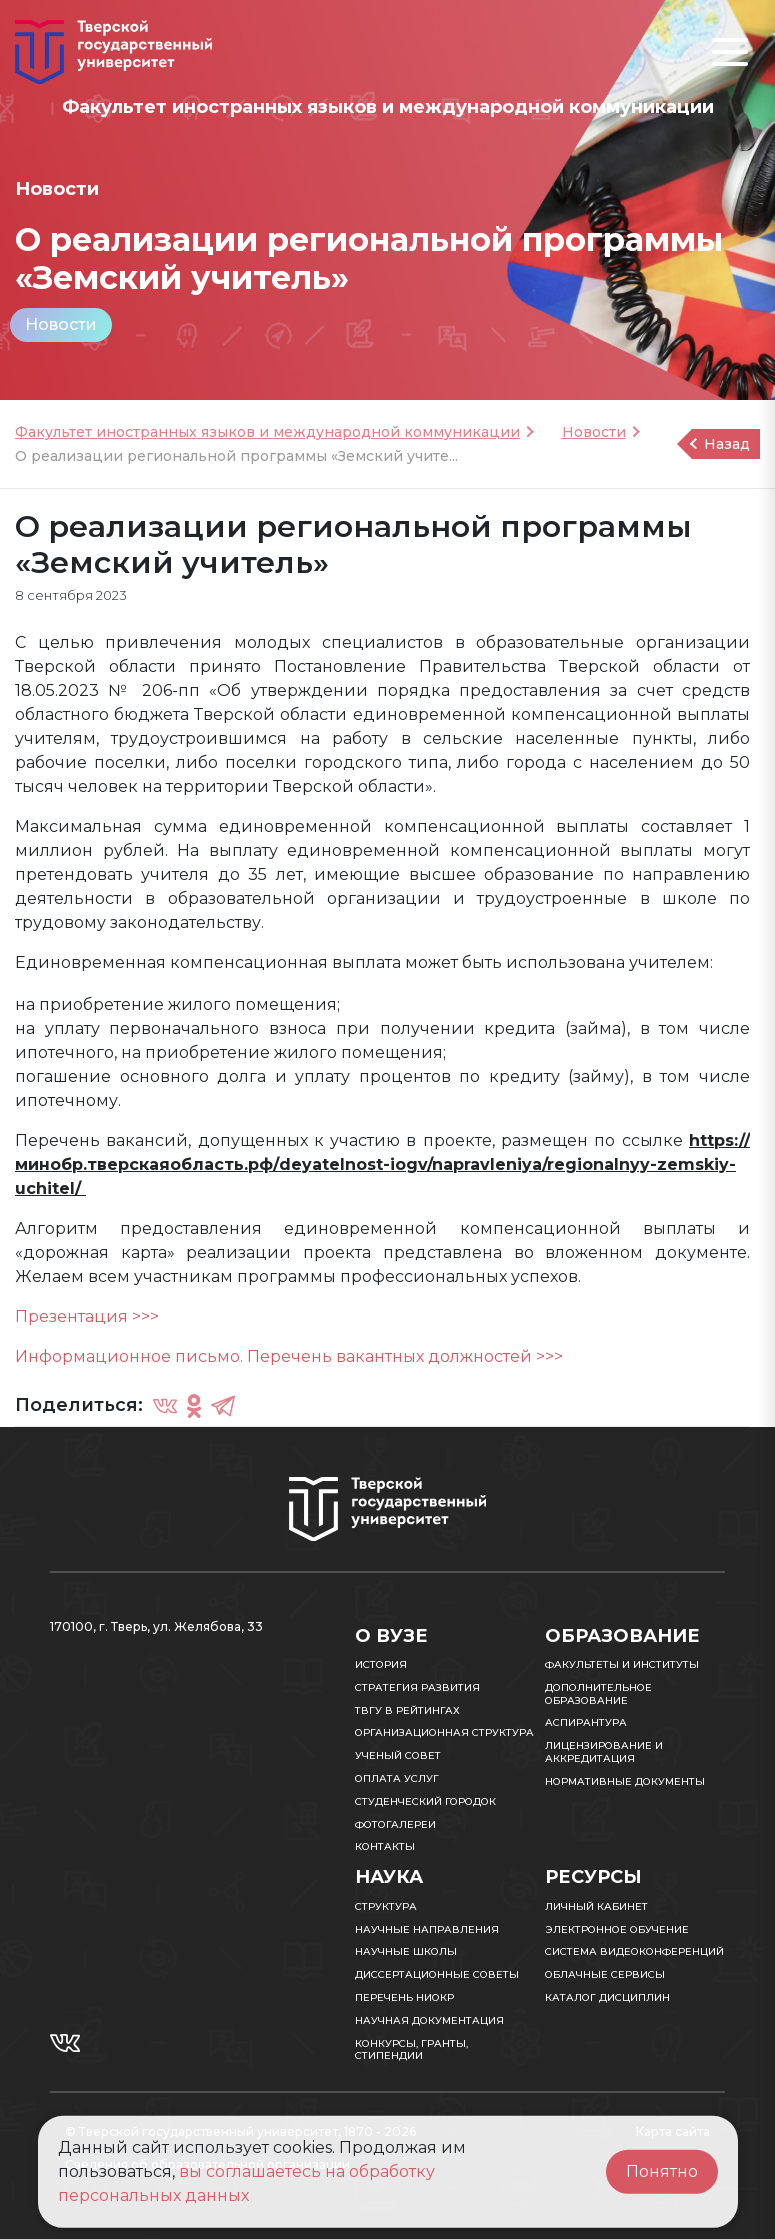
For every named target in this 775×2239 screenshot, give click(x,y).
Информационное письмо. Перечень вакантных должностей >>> (289, 1356)
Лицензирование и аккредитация (604, 1752)
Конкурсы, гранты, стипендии (411, 2050)
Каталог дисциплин (607, 1997)
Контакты (385, 1846)
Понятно (662, 2171)
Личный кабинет (596, 1906)
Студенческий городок (425, 1801)
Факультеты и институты (622, 1664)
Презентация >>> (87, 1316)
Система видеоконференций (634, 1951)
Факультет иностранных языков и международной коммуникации (267, 432)
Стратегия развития (417, 1687)
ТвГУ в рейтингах (407, 1710)
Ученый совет (398, 1755)
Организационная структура (444, 1732)
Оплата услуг (397, 1778)
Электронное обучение (617, 1929)
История (381, 1664)
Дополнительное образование (598, 1694)
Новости (61, 324)
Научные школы (406, 1951)
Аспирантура (586, 1722)
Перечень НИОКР (404, 1997)
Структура (386, 1906)
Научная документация (429, 2020)
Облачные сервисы (605, 1974)
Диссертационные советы (437, 1974)
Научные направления (427, 1929)
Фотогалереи (395, 1824)
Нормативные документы (625, 1781)
